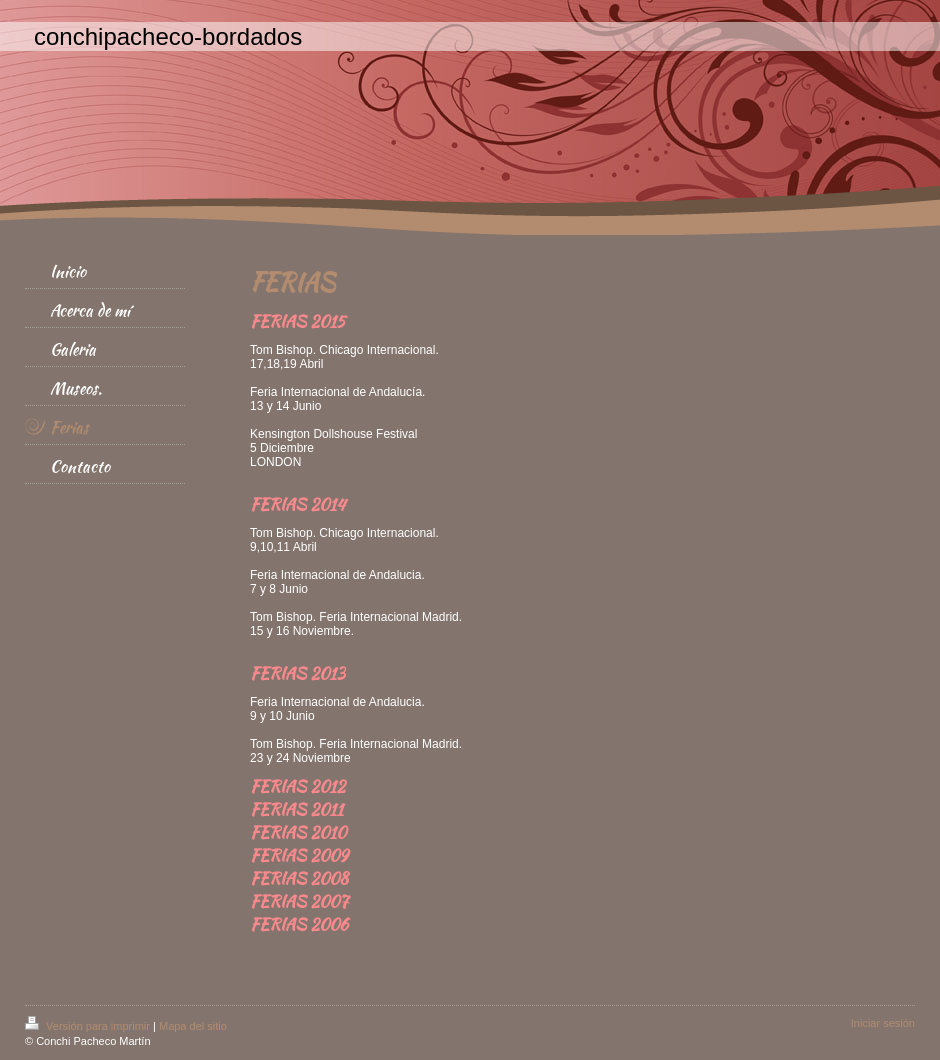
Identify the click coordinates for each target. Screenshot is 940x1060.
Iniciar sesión (883, 1023)
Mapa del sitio (193, 1026)
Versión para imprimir (89, 1026)
